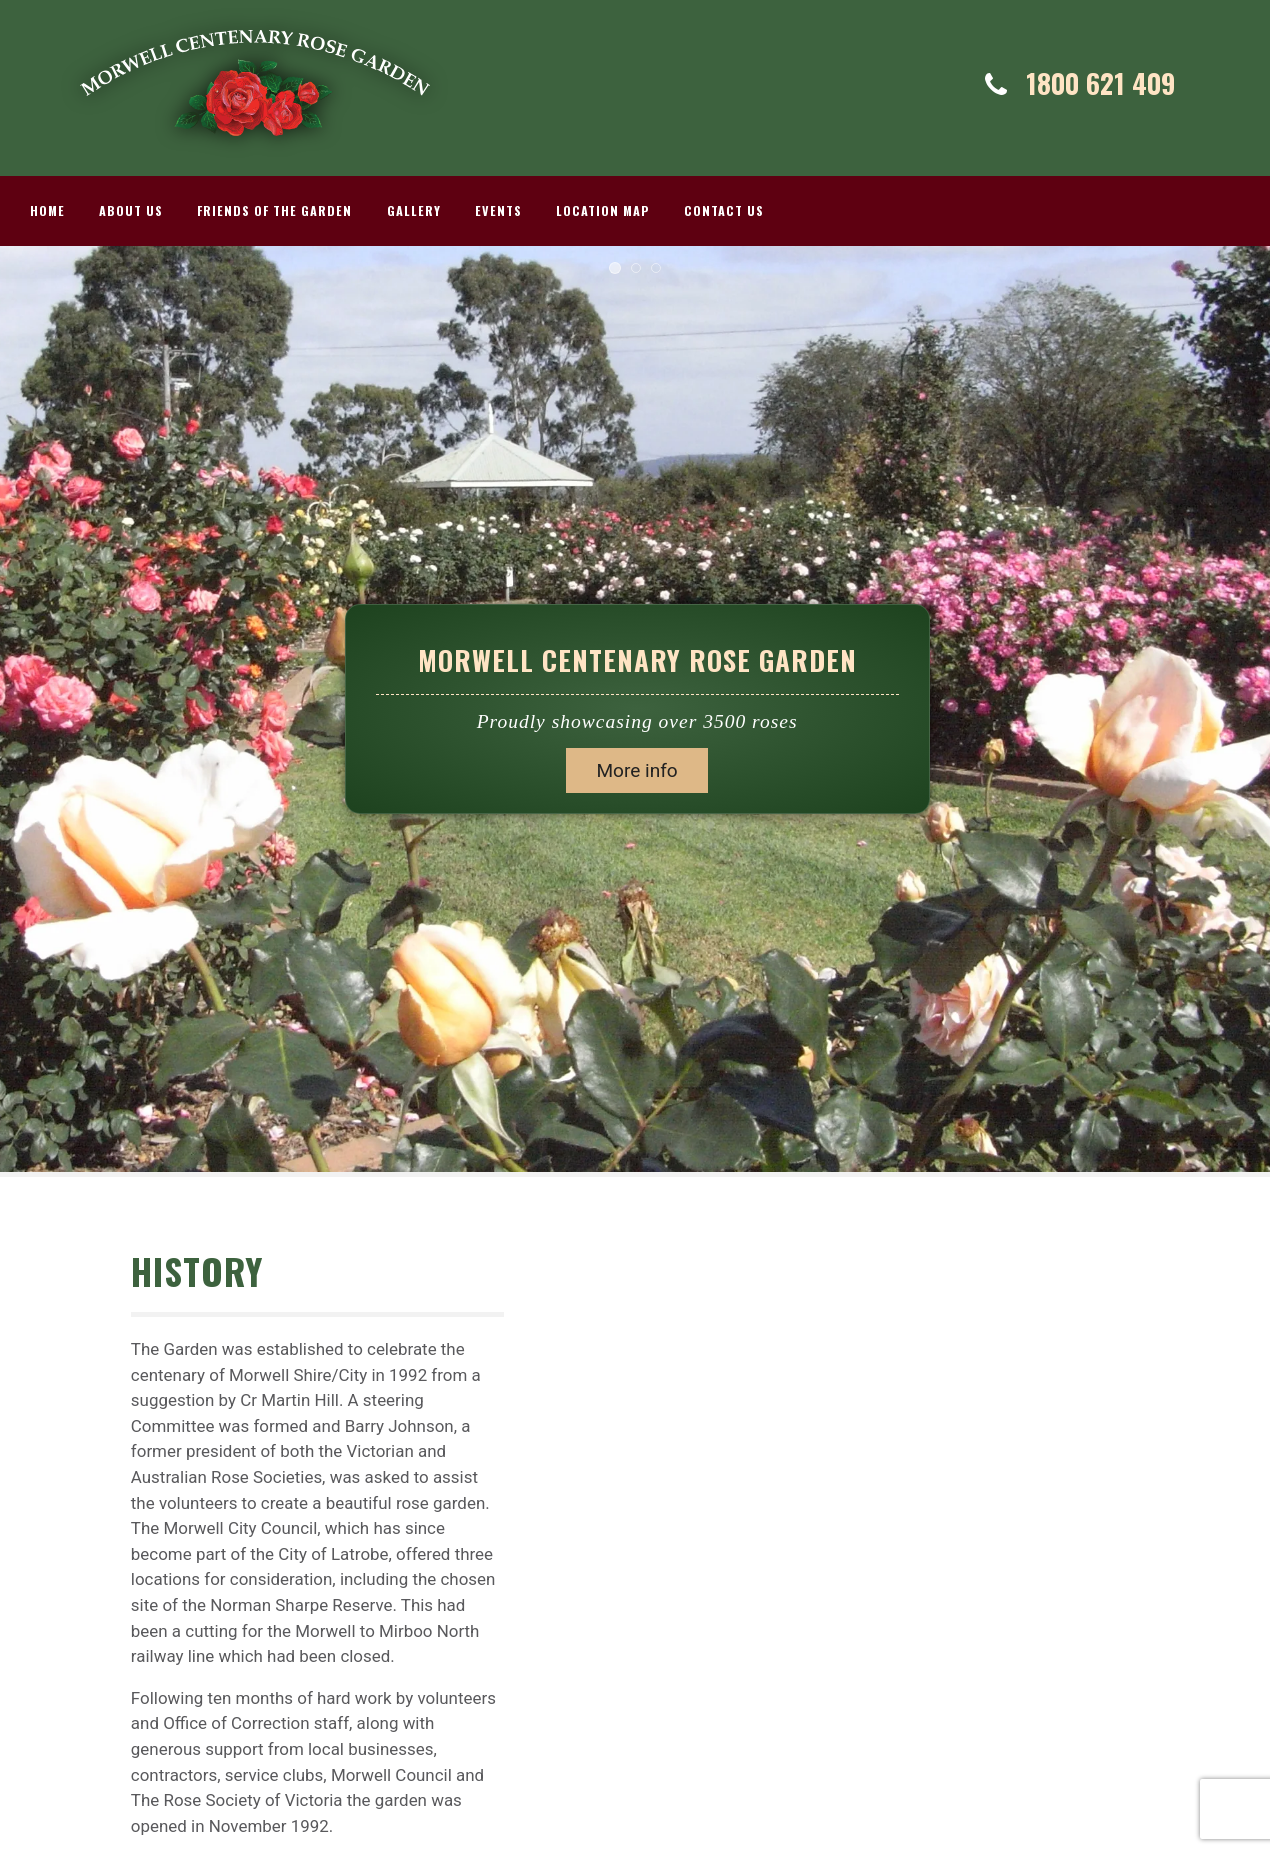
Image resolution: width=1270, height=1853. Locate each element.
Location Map (603, 210)
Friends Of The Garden (274, 210)
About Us (131, 210)
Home (47, 210)
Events (498, 210)
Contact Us (724, 210)
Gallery (414, 210)
